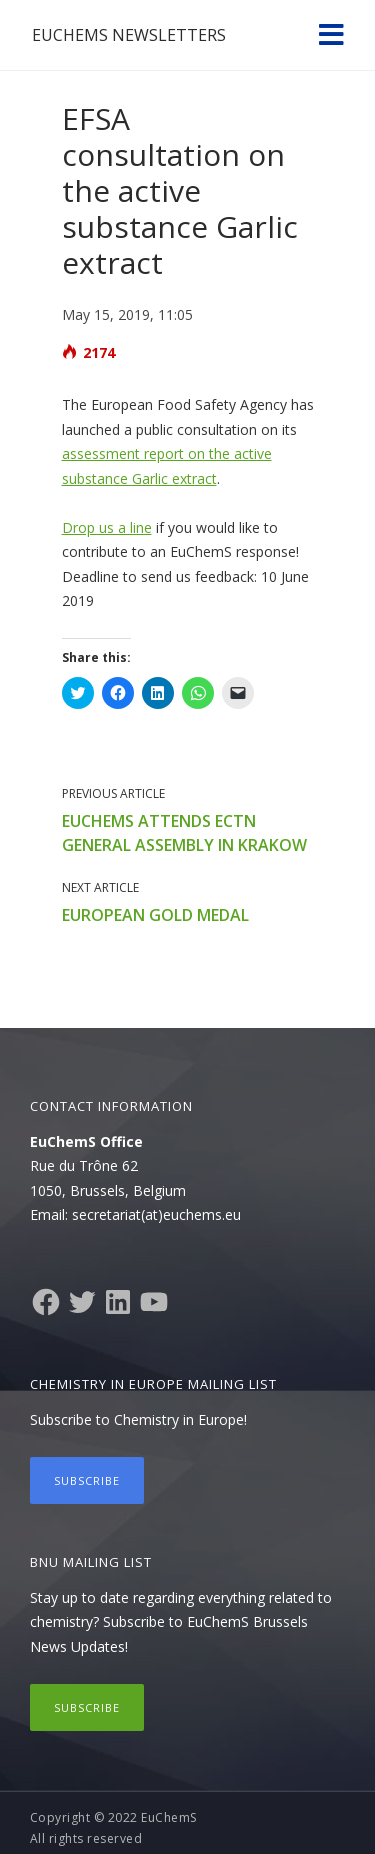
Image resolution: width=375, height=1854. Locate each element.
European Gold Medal (155, 915)
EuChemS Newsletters (129, 35)
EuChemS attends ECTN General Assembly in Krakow (184, 833)
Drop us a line (107, 527)
